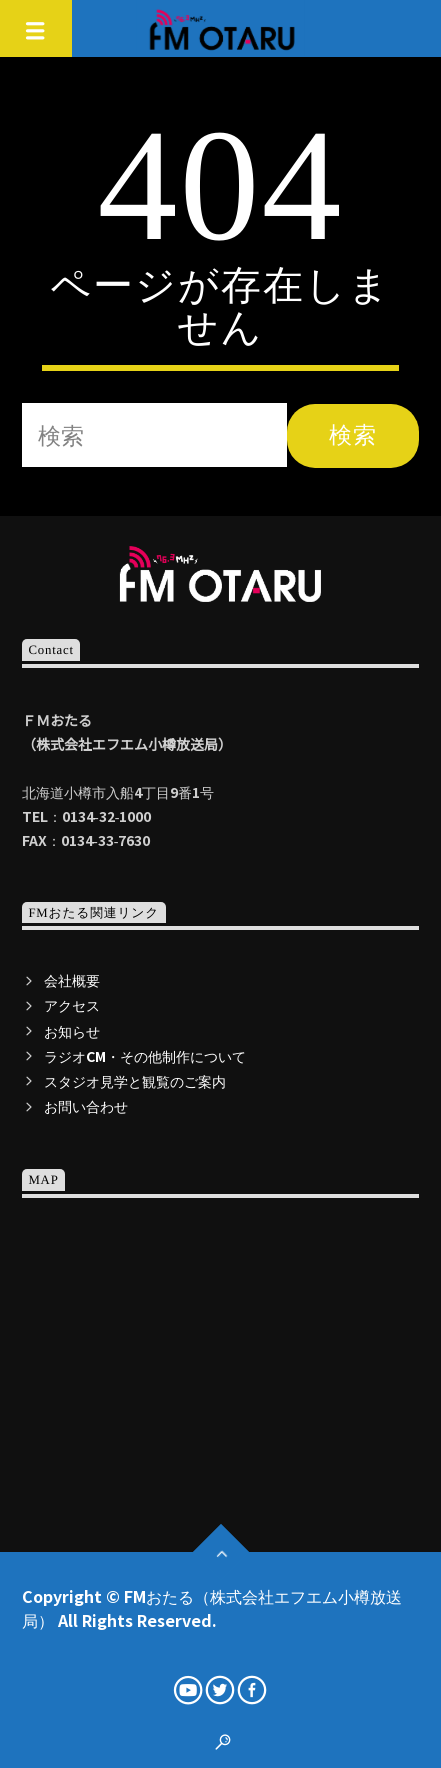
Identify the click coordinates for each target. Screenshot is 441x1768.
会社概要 (72, 980)
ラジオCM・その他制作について (145, 1056)
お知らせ (72, 1031)
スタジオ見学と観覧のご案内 (135, 1081)
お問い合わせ (86, 1106)
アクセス (72, 1005)
